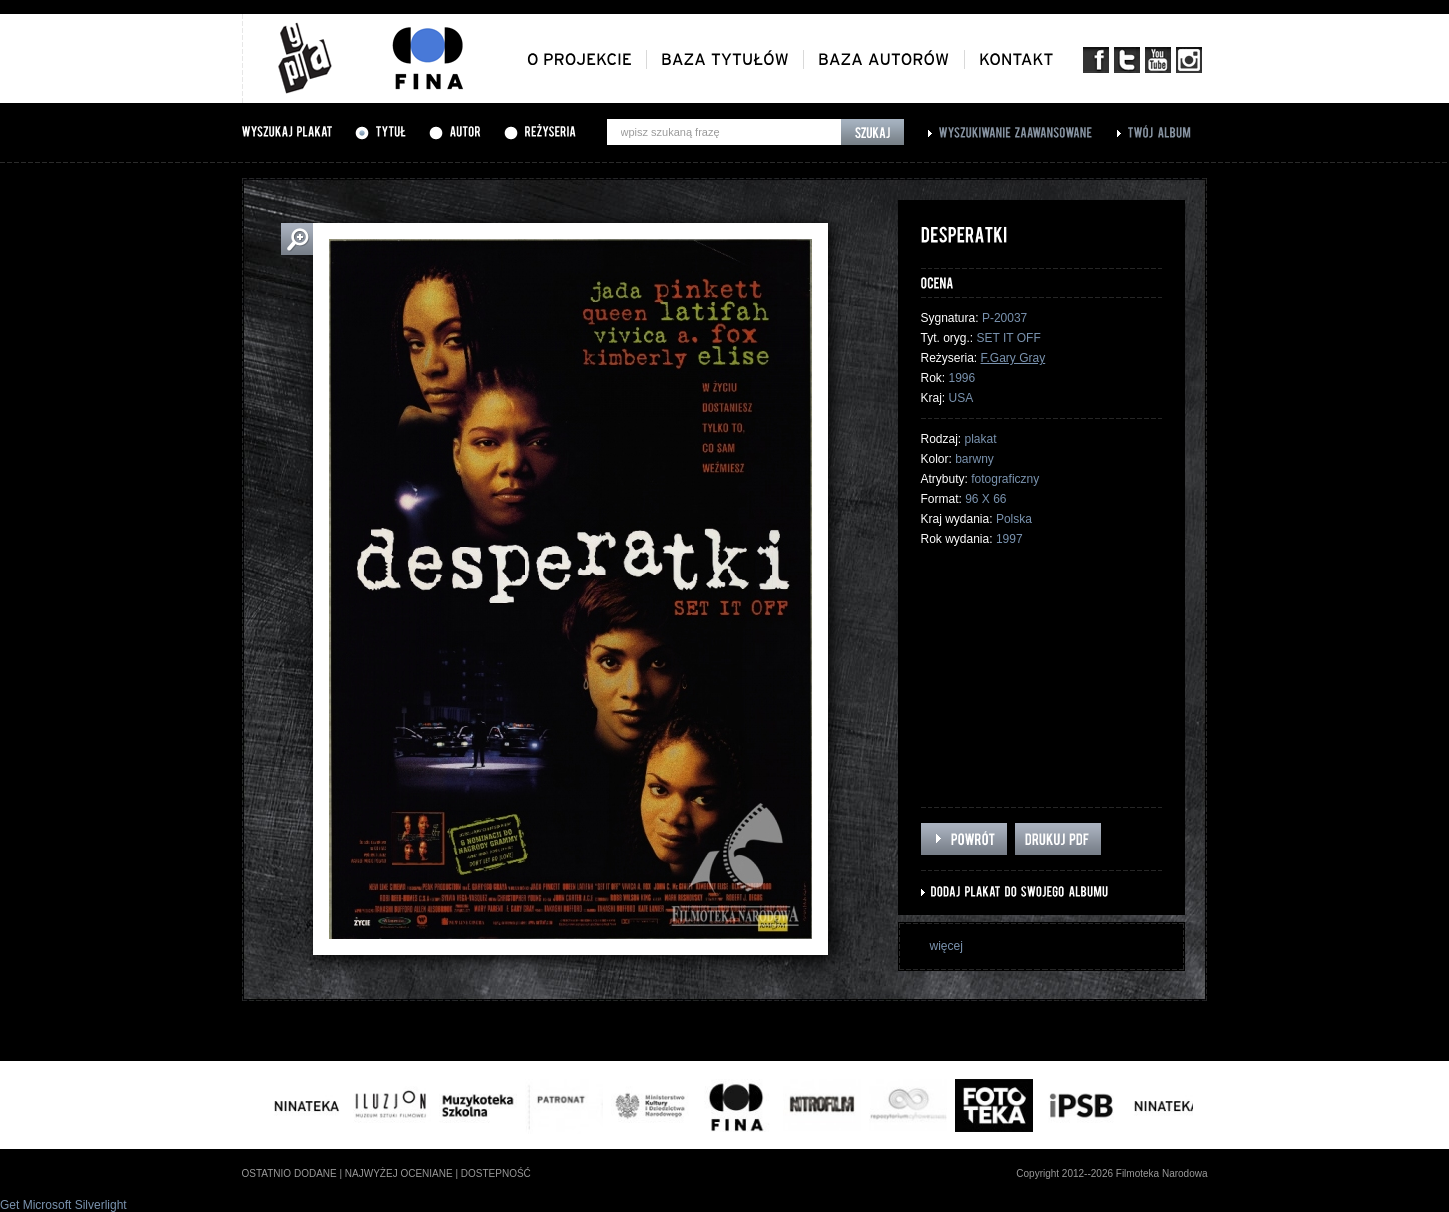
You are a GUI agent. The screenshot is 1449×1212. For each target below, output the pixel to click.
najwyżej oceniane (399, 1173)
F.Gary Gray (1013, 358)
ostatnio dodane (289, 1173)
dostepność (496, 1173)
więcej (946, 946)
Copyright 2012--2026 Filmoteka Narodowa (1111, 1173)
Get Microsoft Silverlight (63, 1205)
